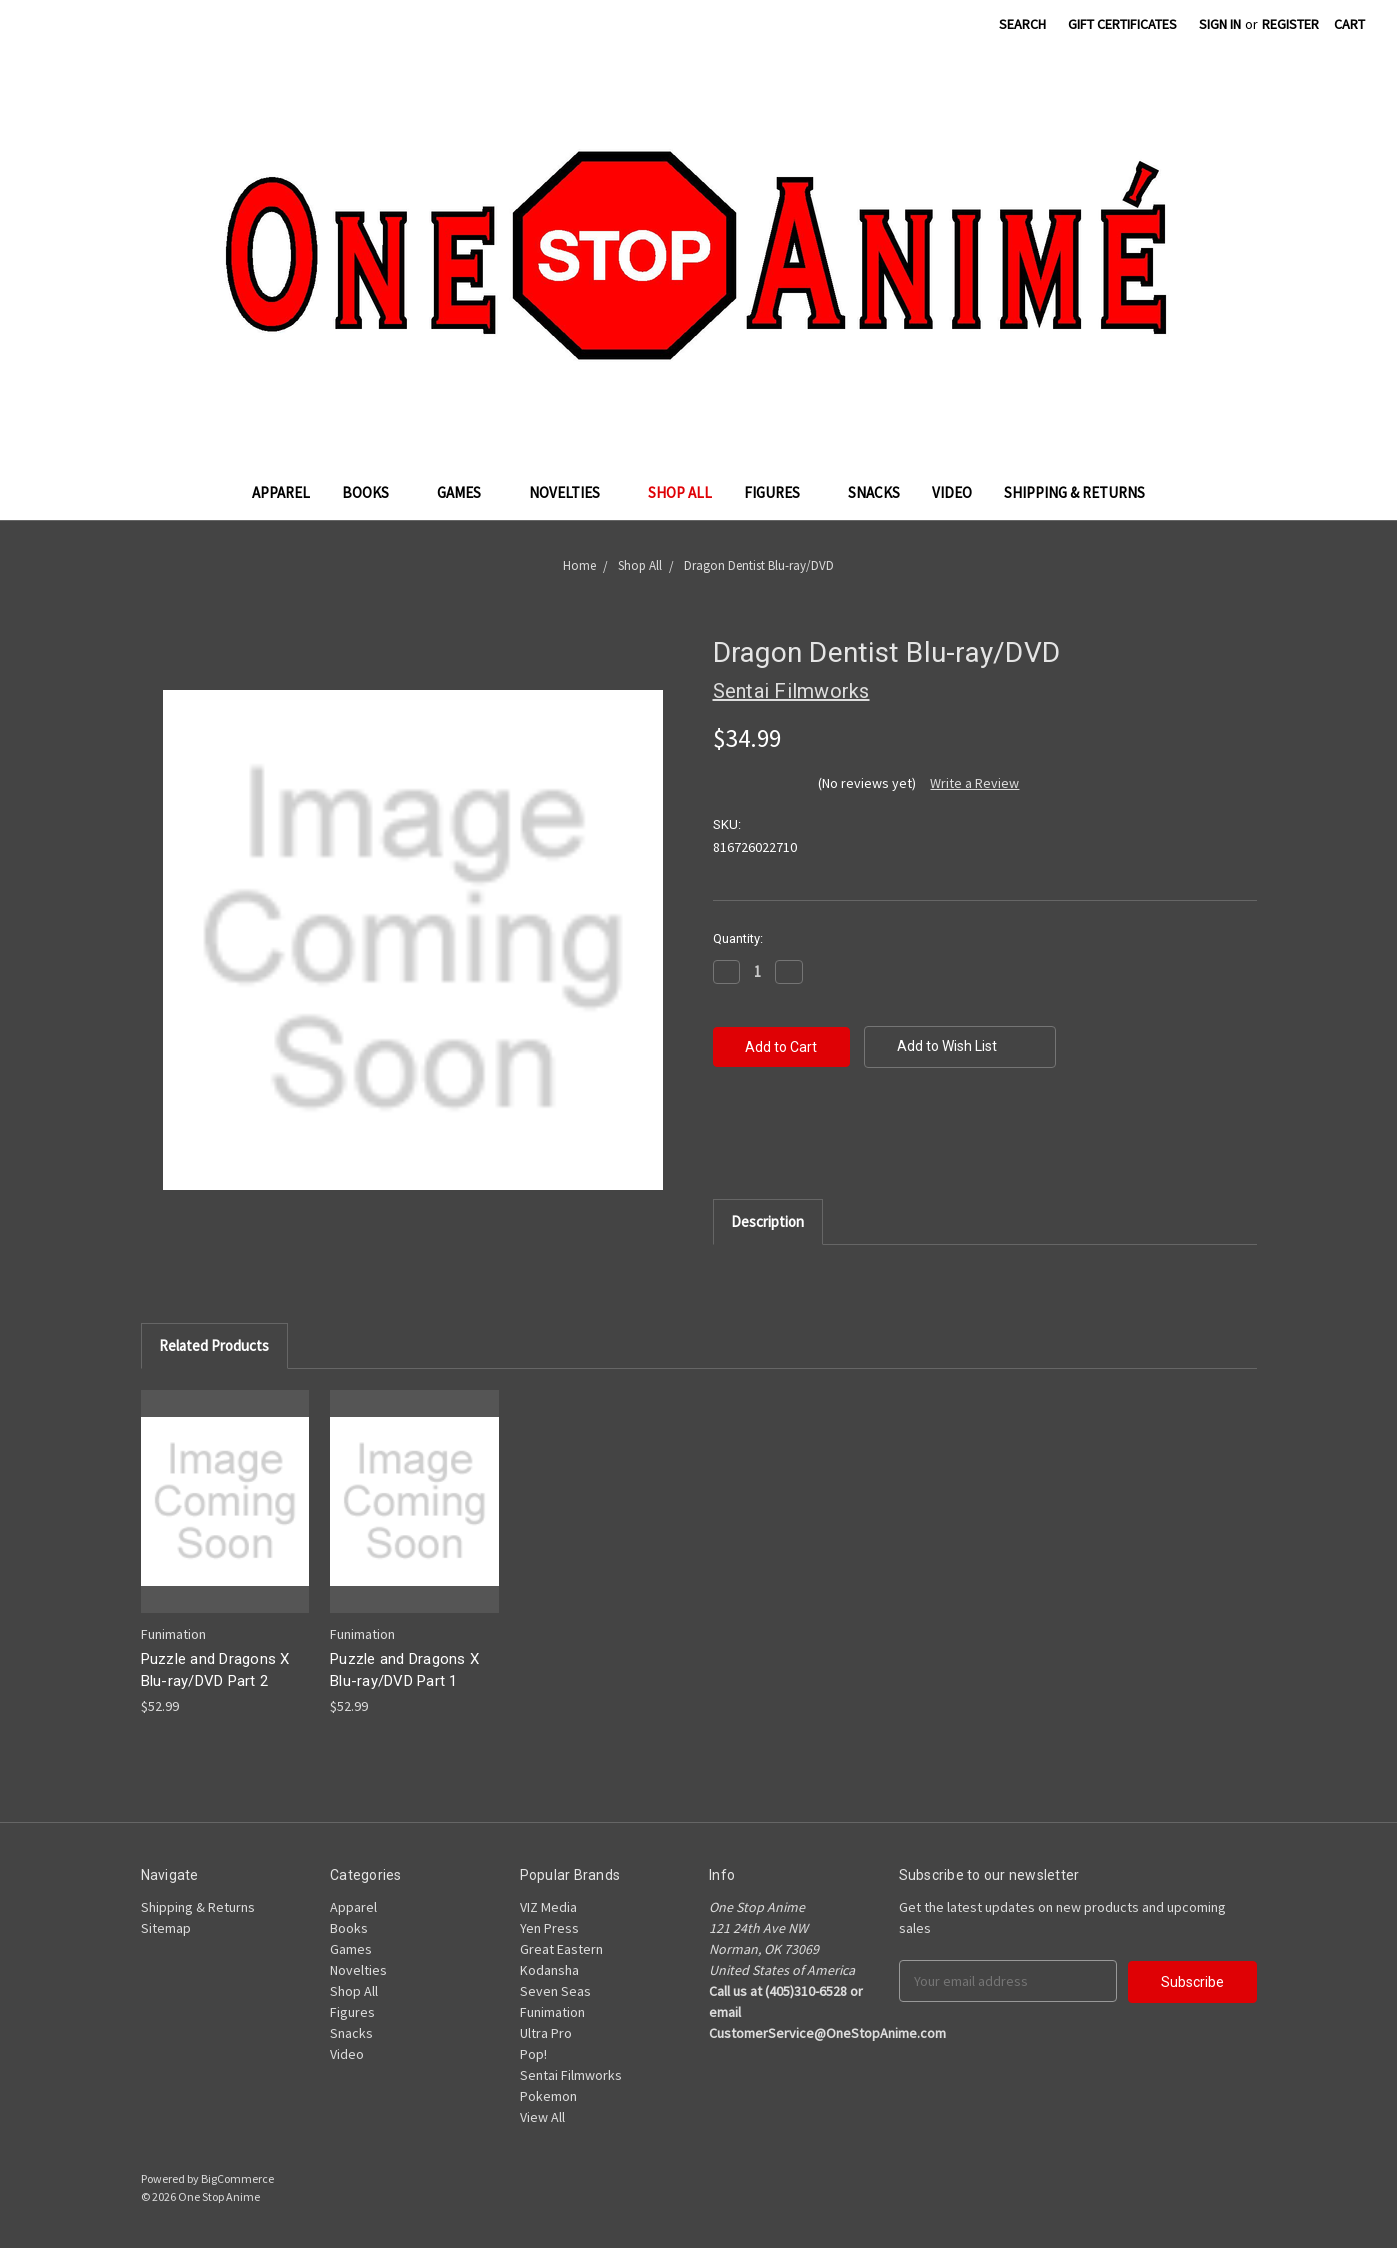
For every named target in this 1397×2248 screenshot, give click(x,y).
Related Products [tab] (214, 1345)
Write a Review (974, 783)
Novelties (572, 492)
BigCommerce (237, 2178)
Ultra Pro (546, 2033)
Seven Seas (555, 1991)
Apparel (281, 492)
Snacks (874, 492)
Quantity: (738, 938)
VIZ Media (548, 1907)
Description (767, 1221)
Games (467, 492)
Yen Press (549, 1928)
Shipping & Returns (1074, 492)
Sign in (1220, 24)
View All (542, 2117)
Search (1022, 24)
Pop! (533, 2054)
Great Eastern (561, 1949)
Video (952, 492)
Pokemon (548, 2096)
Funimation (552, 2012)
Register (1290, 24)
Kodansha (549, 1970)
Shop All (680, 492)
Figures (780, 492)
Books (373, 492)
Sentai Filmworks (571, 2075)
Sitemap (166, 1928)
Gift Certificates (1122, 24)
